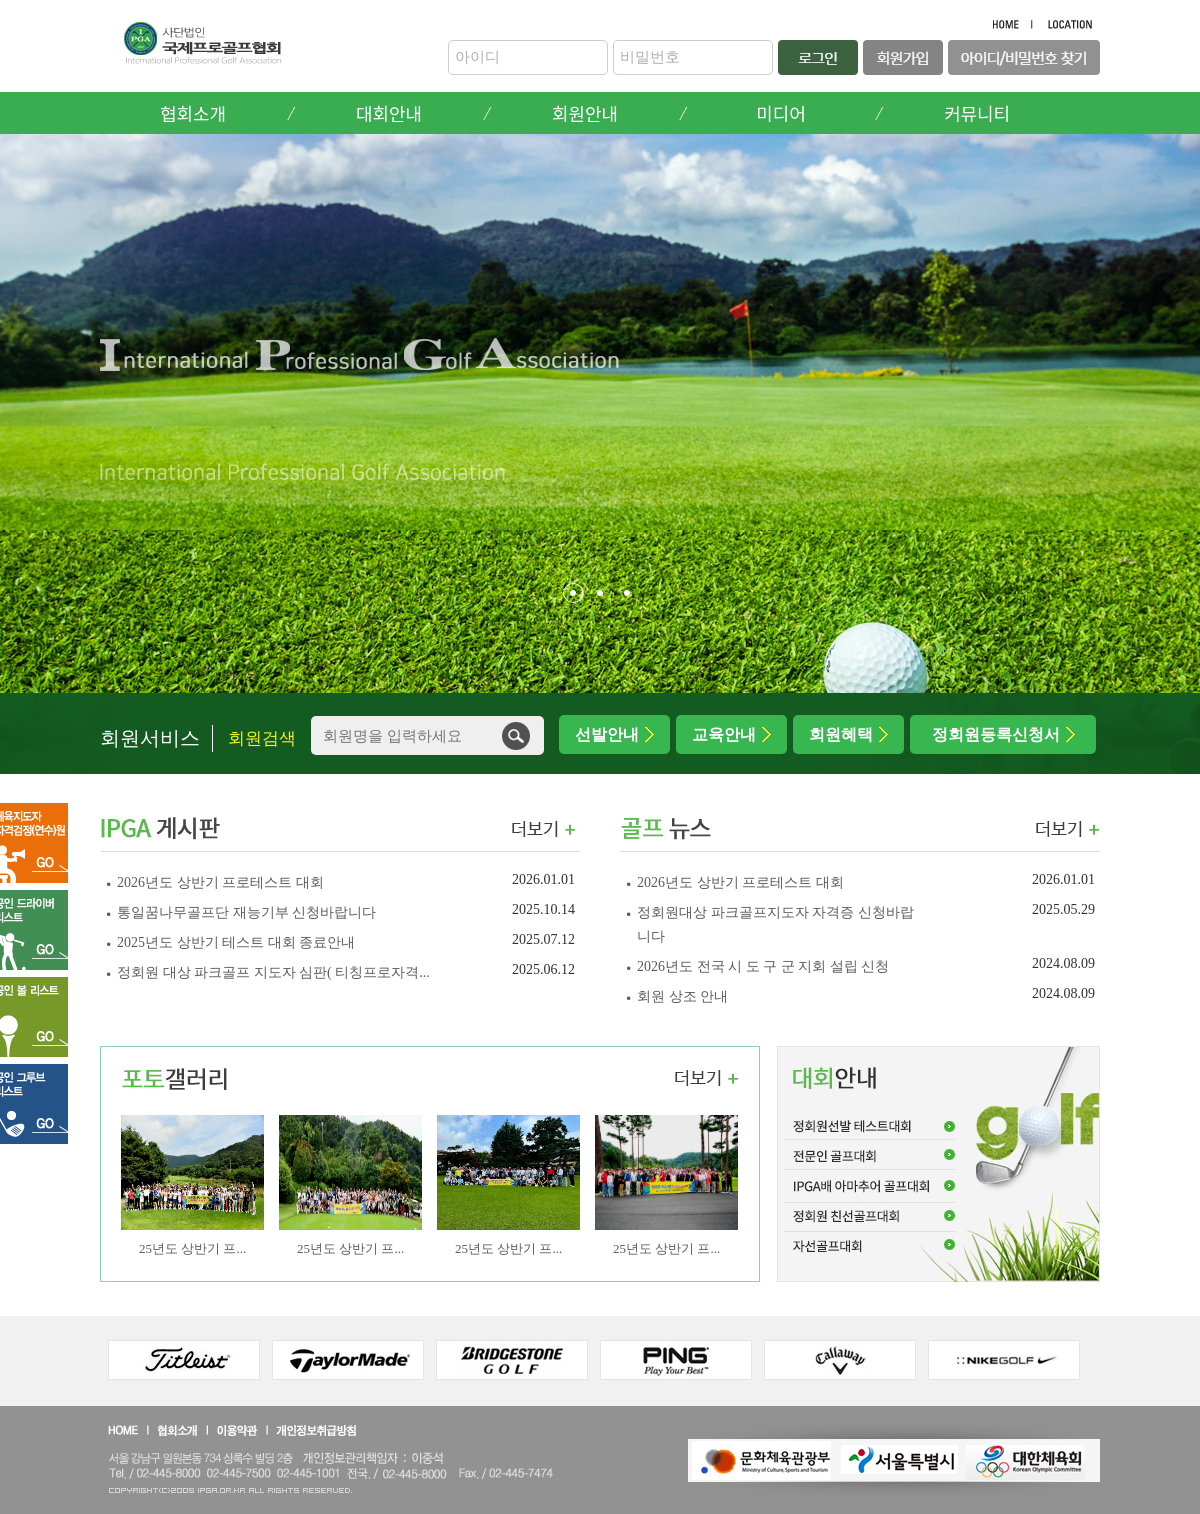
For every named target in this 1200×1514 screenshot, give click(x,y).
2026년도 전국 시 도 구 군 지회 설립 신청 (765, 966)
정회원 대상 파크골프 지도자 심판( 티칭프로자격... (273, 972)
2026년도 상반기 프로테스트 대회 (222, 882)
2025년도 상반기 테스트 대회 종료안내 (238, 942)
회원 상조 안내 (682, 996)
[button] (573, 593)
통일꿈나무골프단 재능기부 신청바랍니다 (248, 912)
